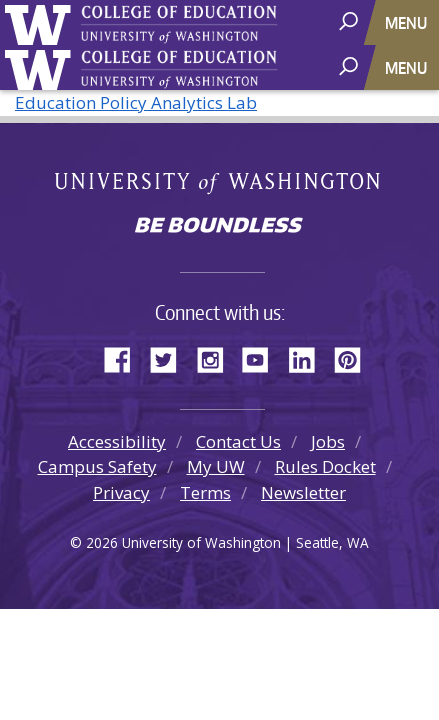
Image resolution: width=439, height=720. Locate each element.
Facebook (125, 357)
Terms (205, 492)
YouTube (263, 357)
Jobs (328, 441)
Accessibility (117, 441)
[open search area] (350, 21)
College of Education (245, 27)
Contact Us (238, 441)
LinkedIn (309, 357)
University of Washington (41, 22)
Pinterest (355, 357)
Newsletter (303, 492)
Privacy (121, 492)
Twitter (171, 357)
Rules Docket (325, 466)
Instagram (217, 357)
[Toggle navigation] (408, 22)
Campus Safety (97, 466)
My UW (216, 466)
